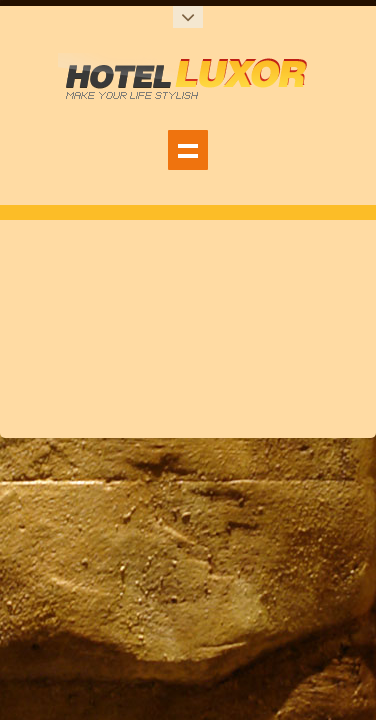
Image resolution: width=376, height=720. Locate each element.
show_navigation (188, 150)
